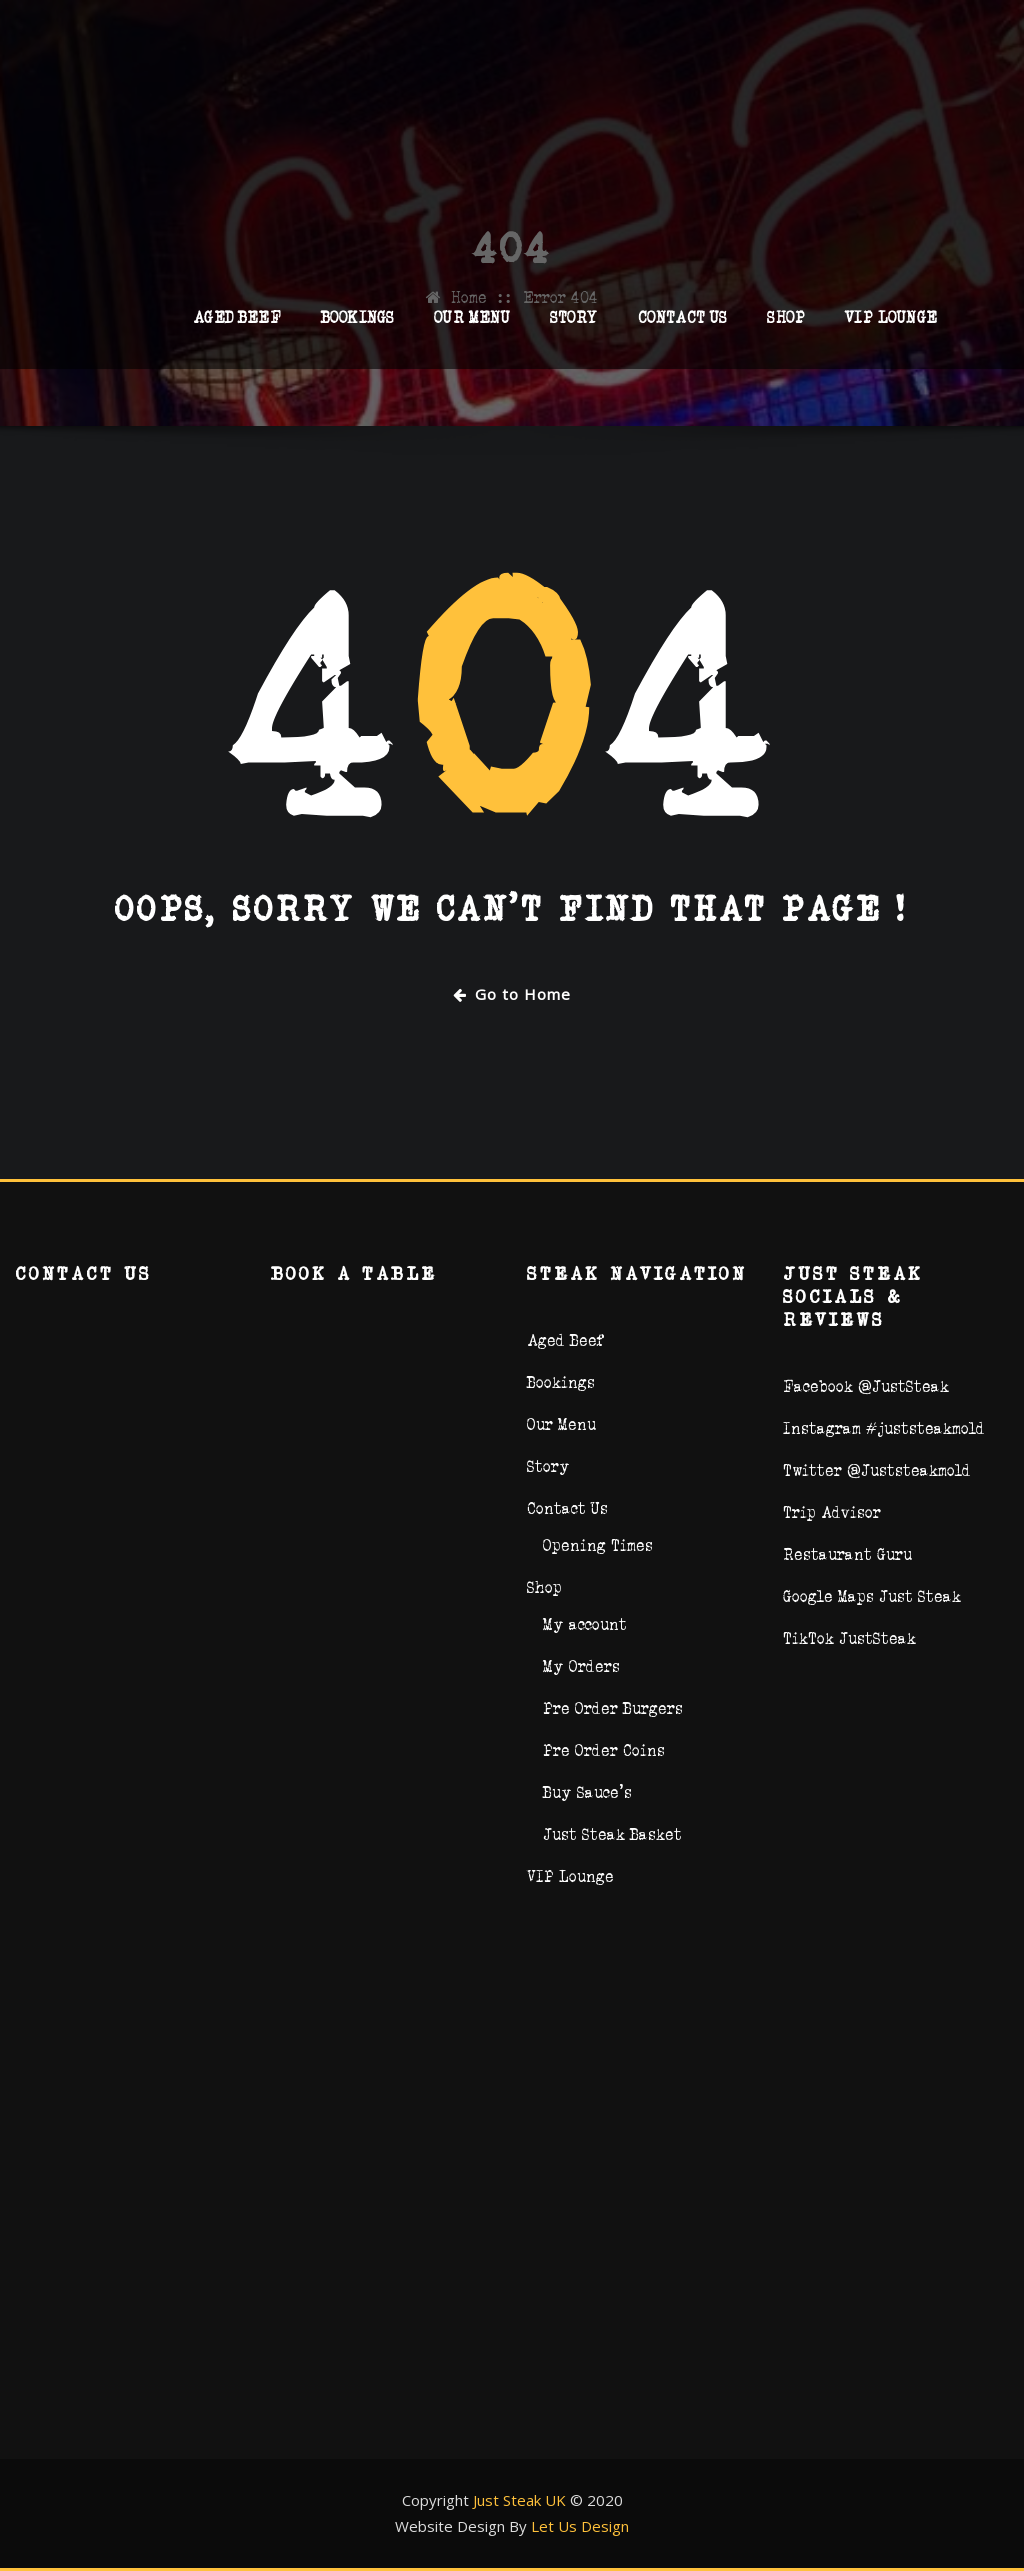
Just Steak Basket (612, 1834)
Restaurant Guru (847, 1554)
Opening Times (598, 1545)
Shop (786, 325)
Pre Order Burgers (613, 1708)
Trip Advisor (832, 1512)
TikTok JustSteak (849, 1638)
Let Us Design (580, 2526)
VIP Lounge (891, 325)
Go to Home (512, 994)
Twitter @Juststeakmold (877, 1470)
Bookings (357, 325)
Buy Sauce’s (587, 1792)
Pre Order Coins (604, 1750)
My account (585, 1624)
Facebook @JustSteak (866, 1386)
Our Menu (471, 325)
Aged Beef (237, 325)
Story (574, 325)
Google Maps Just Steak (872, 1596)
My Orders (581, 1666)
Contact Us (683, 325)
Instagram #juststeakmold (884, 1428)
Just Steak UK (519, 2500)
